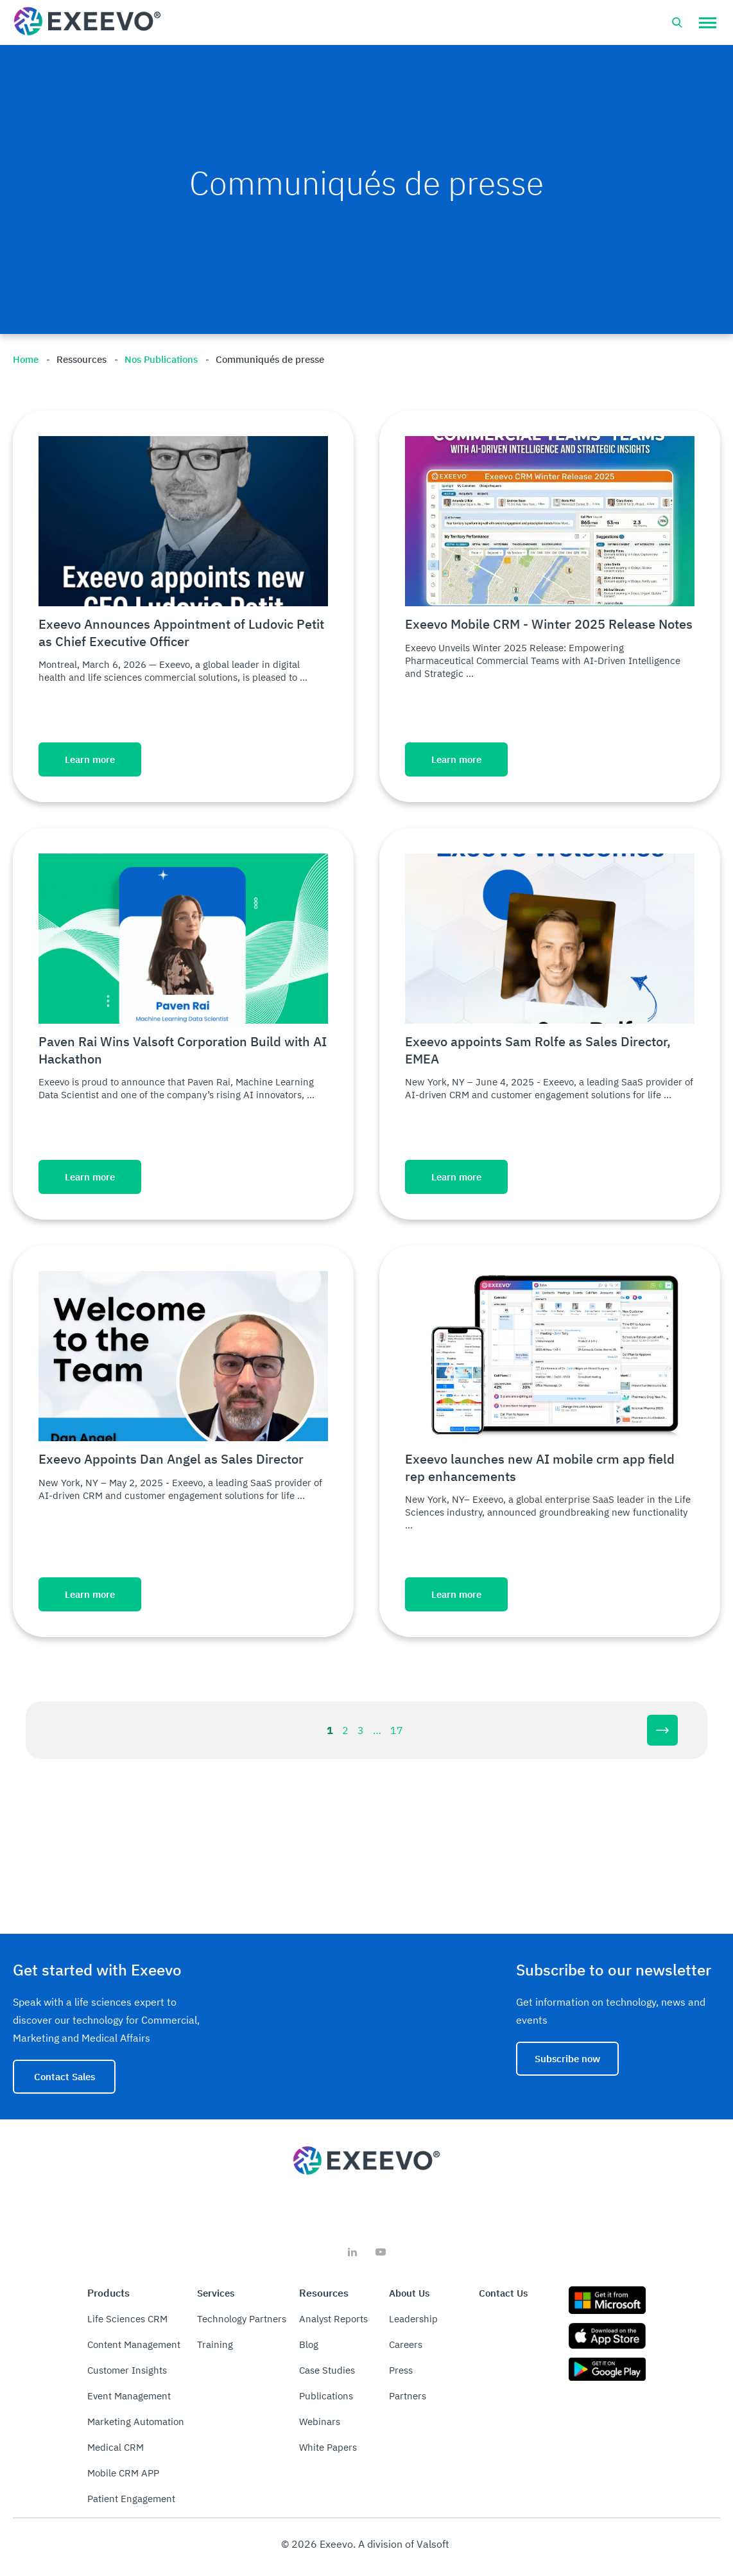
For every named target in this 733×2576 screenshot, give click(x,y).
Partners (407, 2396)
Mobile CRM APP (123, 2473)
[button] (707, 22)
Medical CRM (115, 2447)
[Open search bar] (677, 22)
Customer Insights (127, 2370)
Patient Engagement (131, 2499)
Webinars (319, 2421)
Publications (326, 2396)
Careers (405, 2344)
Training (215, 2344)
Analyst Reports (333, 2319)
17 (396, 1730)
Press (401, 2370)
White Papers (328, 2447)
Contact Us (503, 2293)
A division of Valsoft (403, 2543)
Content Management (133, 2344)
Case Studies (327, 2370)
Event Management (129, 2396)
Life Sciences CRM (127, 2319)
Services (215, 2293)
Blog (308, 2344)
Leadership (413, 2319)
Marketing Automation (135, 2421)
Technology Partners (241, 2319)
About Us (409, 2293)
